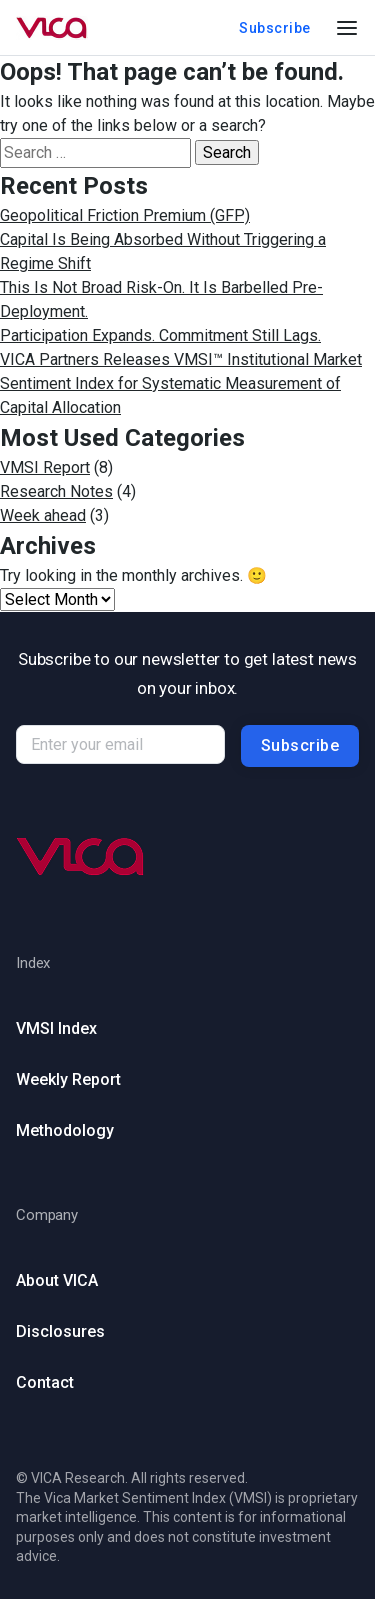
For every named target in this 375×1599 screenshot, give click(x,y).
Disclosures (60, 1331)
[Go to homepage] (52, 28)
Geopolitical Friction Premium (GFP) (125, 215)
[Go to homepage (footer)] (187, 857)
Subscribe (275, 28)
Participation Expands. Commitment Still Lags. (160, 335)
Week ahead (43, 515)
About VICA (57, 1280)
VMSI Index (56, 1028)
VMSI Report (45, 467)
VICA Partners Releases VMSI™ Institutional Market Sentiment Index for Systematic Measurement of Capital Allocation (181, 383)
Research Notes (56, 491)
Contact (45, 1382)
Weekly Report (68, 1079)
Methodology (65, 1130)
